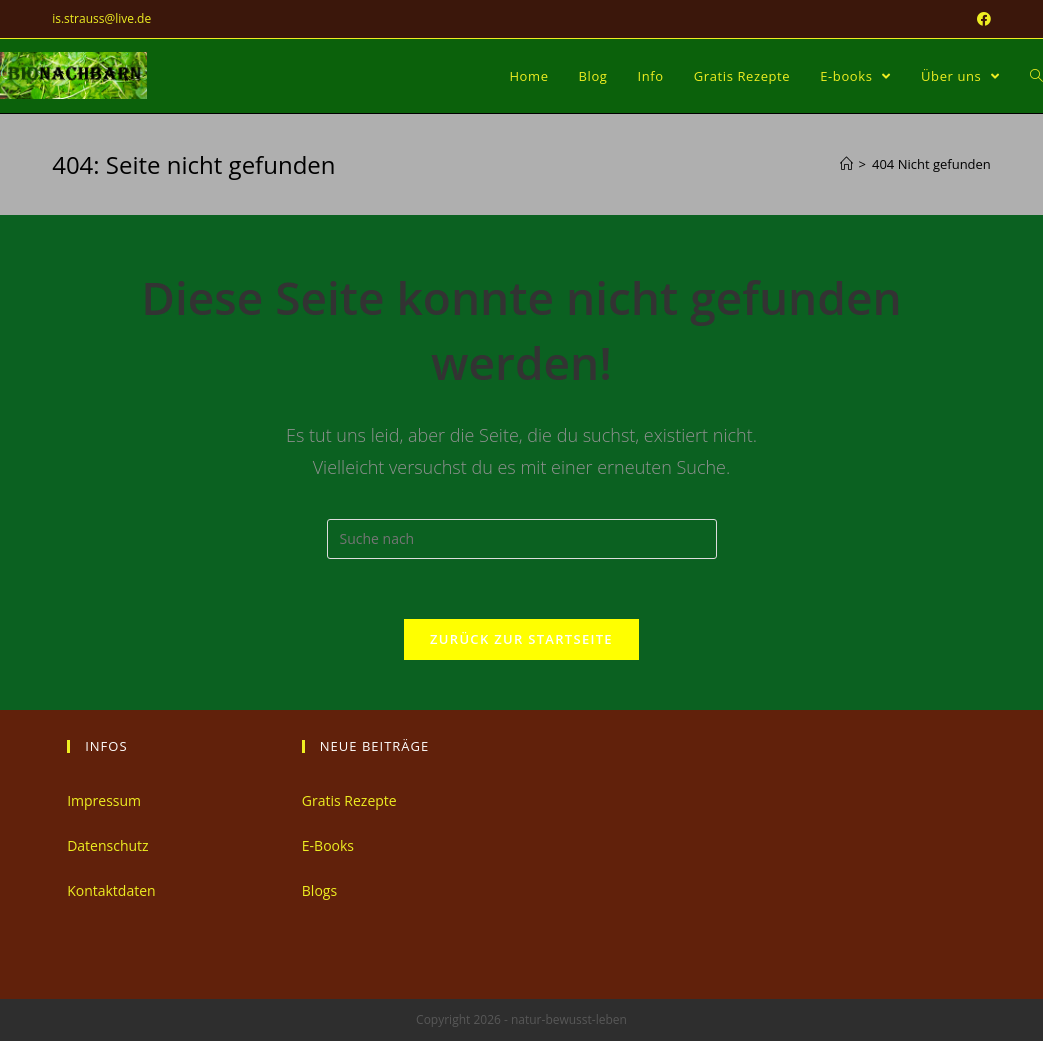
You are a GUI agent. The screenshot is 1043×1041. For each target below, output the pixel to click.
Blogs (319, 890)
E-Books (328, 845)
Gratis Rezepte (349, 800)
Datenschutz (107, 845)
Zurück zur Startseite (521, 639)
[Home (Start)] (846, 164)
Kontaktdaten (111, 890)
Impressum (104, 800)
